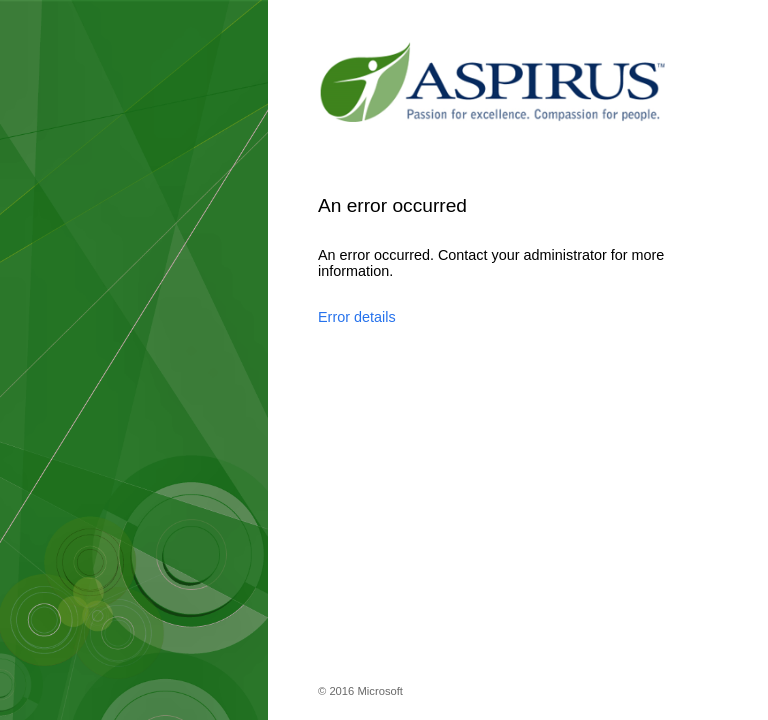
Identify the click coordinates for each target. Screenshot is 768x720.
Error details (357, 317)
